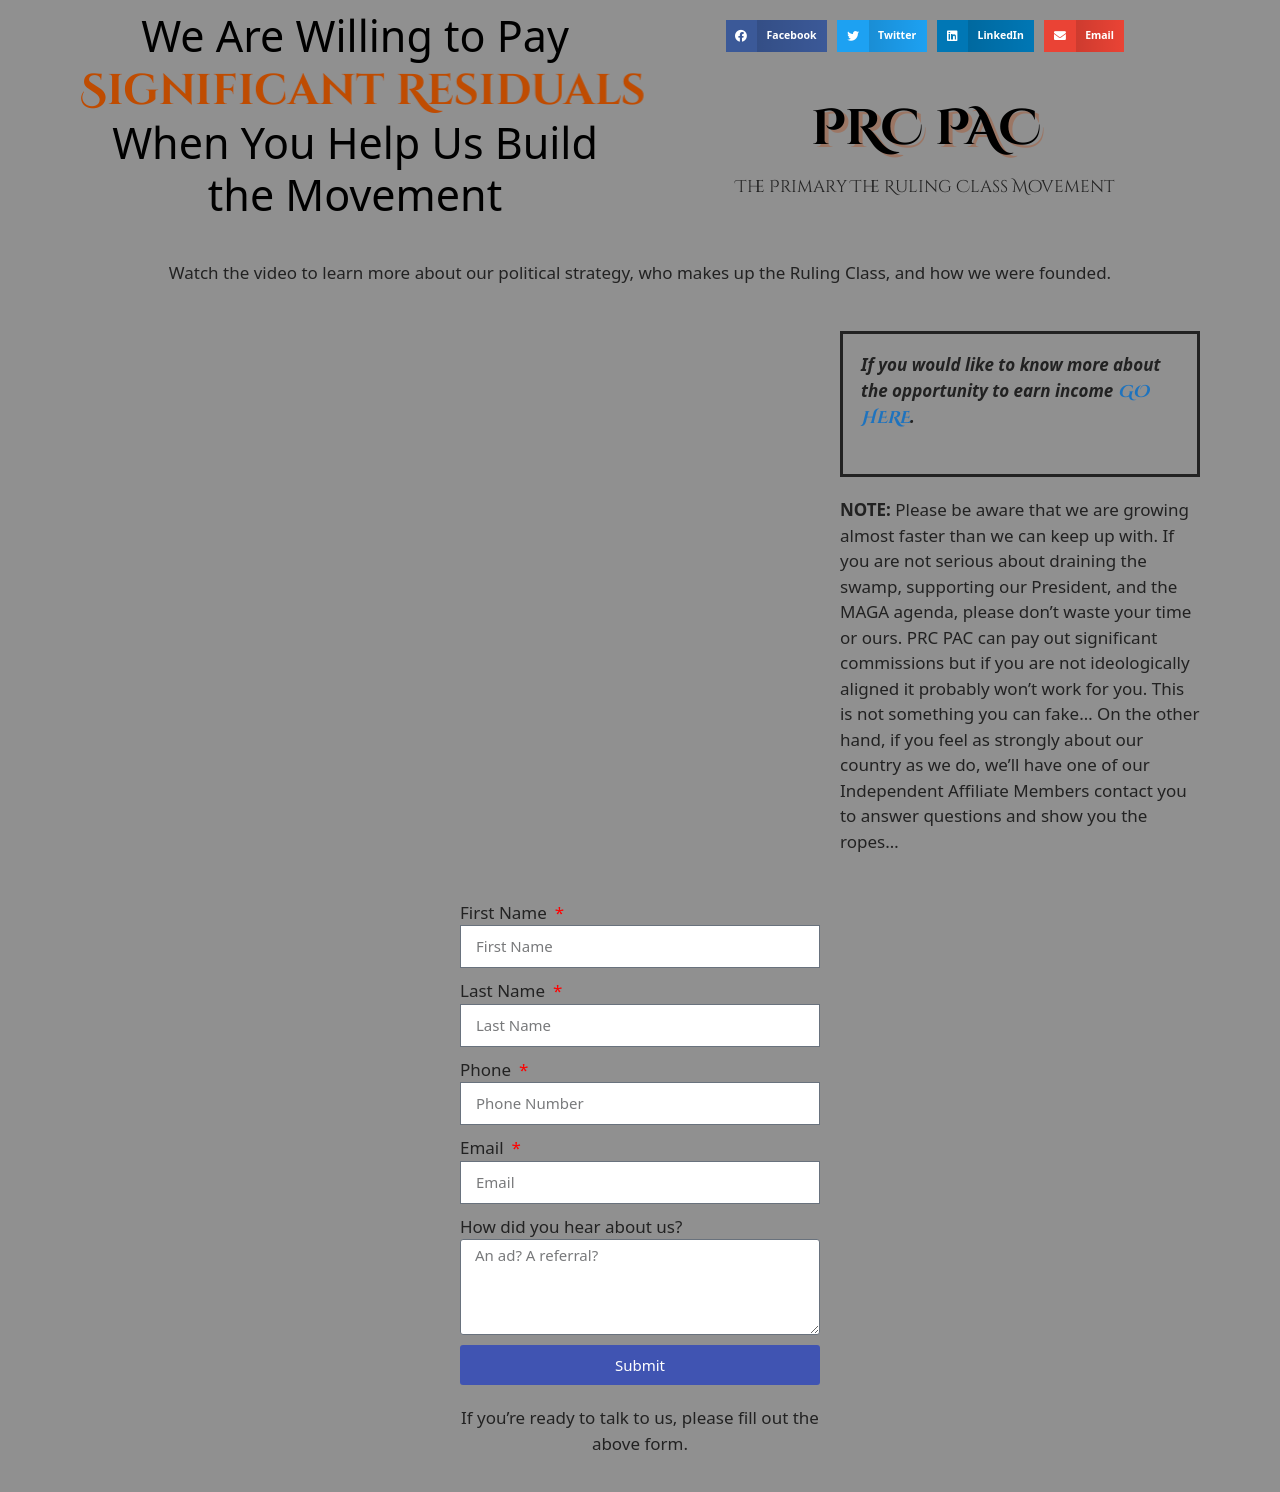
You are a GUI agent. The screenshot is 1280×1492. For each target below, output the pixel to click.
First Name (505, 912)
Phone (488, 1069)
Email (484, 1147)
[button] (776, 36)
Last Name (505, 990)
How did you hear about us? (571, 1226)
